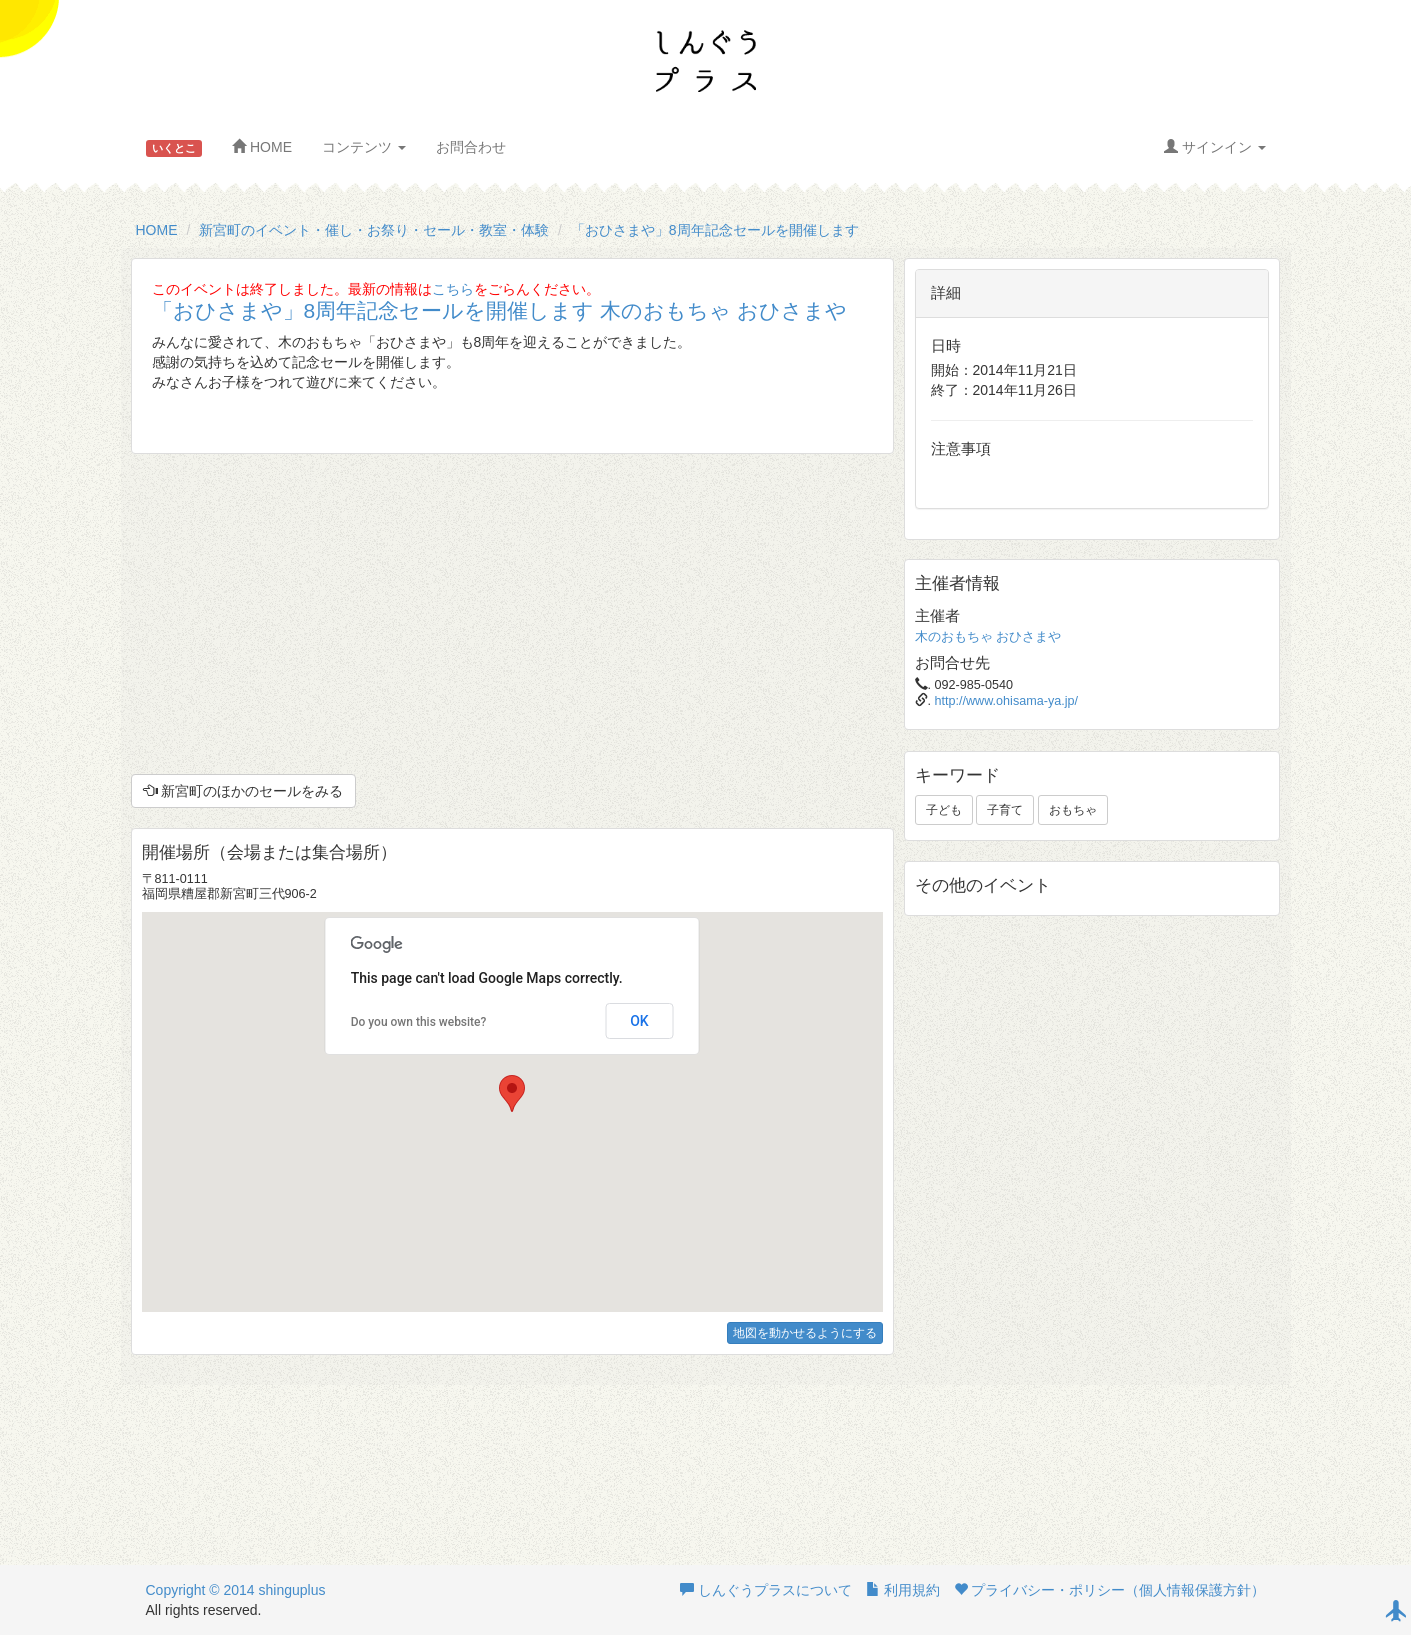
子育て (1005, 810)
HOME (262, 147)
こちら (453, 289)
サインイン (1215, 147)
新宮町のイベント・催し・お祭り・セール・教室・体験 (374, 230)
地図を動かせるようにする (805, 1333)
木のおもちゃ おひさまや (988, 637)
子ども (944, 810)
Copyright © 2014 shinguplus (236, 1590)
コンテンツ (364, 147)
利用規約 (903, 1590)
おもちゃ (1073, 810)
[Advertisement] (512, 614)
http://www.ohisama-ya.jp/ (1007, 701)
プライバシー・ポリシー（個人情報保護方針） (1110, 1590)
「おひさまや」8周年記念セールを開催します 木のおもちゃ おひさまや (499, 310)
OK (639, 1021)
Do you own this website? (419, 1022)
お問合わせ (471, 147)
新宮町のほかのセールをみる (244, 791)
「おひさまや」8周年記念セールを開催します (715, 230)
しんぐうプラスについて (766, 1590)
